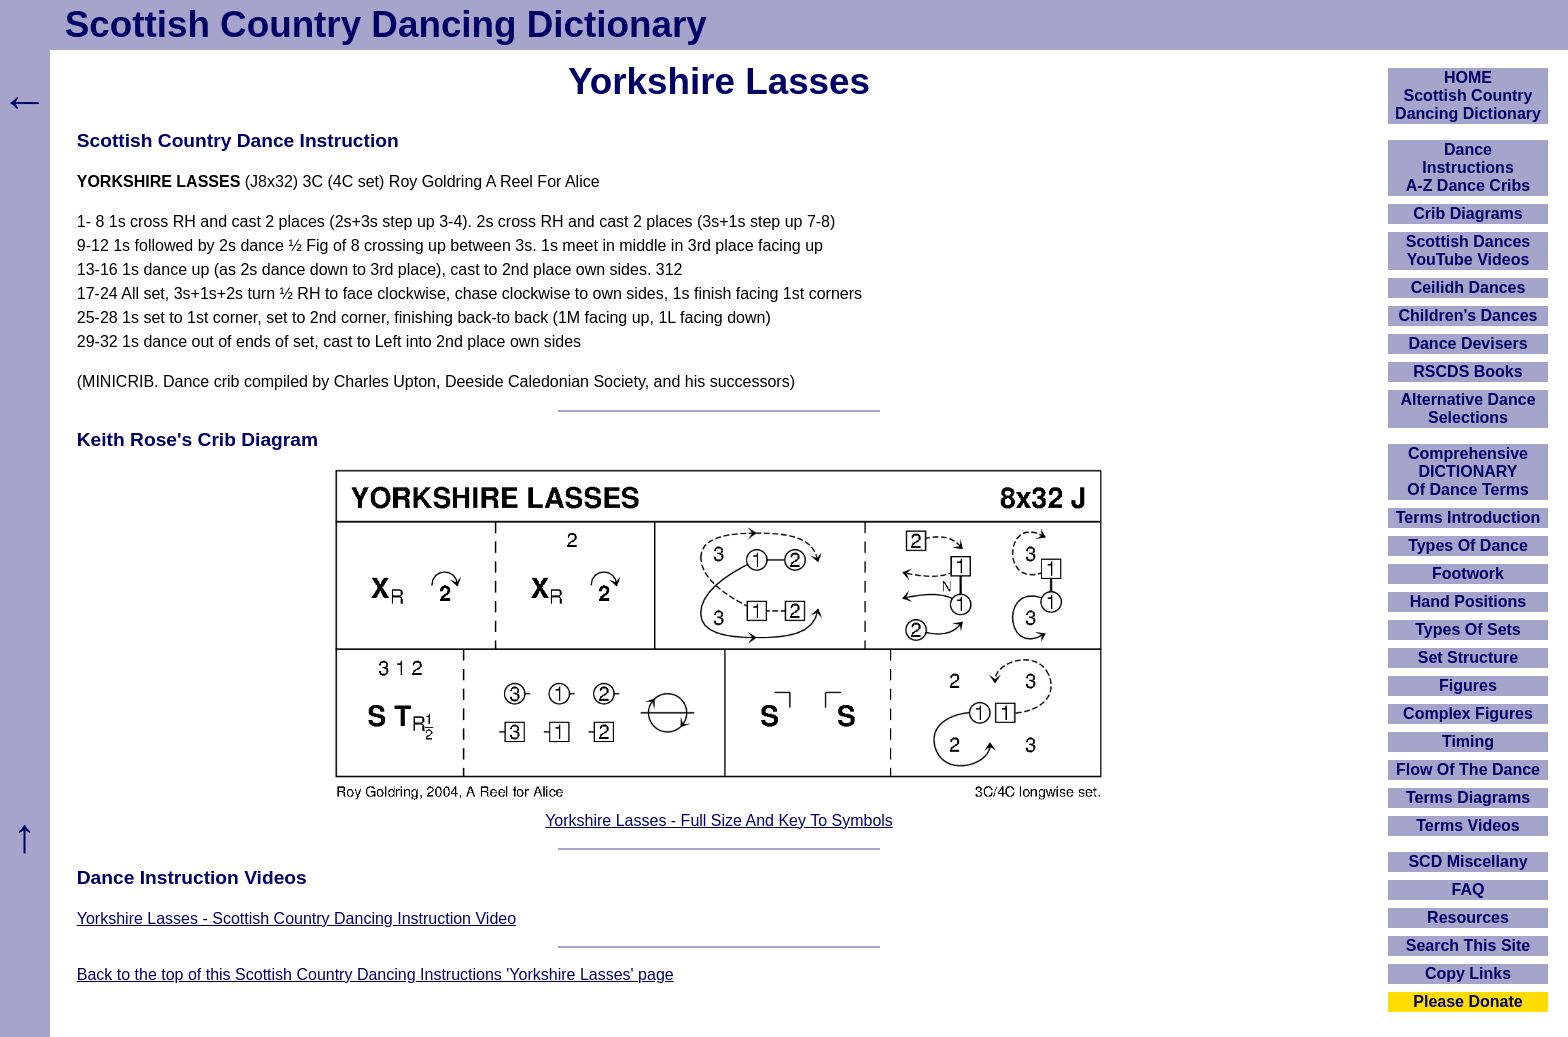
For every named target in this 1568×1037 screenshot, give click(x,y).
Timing (1468, 741)
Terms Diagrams (1468, 797)
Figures (1468, 685)
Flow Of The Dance (1468, 769)
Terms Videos (1467, 825)
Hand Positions (1468, 601)
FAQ (1468, 889)
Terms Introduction (1468, 517)
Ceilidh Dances (1468, 287)
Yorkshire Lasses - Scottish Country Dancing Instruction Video (296, 918)
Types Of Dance (1468, 545)
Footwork (1468, 573)
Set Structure (1468, 657)
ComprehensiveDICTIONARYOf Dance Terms (1468, 471)
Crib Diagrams (1467, 213)
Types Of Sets (1468, 629)
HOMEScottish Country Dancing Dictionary (1468, 95)
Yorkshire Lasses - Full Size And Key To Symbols (719, 820)
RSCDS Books (1467, 371)
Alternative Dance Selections (1467, 408)
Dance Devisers (1467, 343)
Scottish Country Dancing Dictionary (386, 24)
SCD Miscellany (1467, 861)
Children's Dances (1468, 315)
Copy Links (1468, 973)
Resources (1468, 917)
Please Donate (1467, 1001)
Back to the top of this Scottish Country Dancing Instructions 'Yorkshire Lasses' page (375, 974)
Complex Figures (1468, 713)
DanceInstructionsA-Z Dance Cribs (1468, 167)
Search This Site (1468, 945)
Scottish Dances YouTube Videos (1468, 250)
